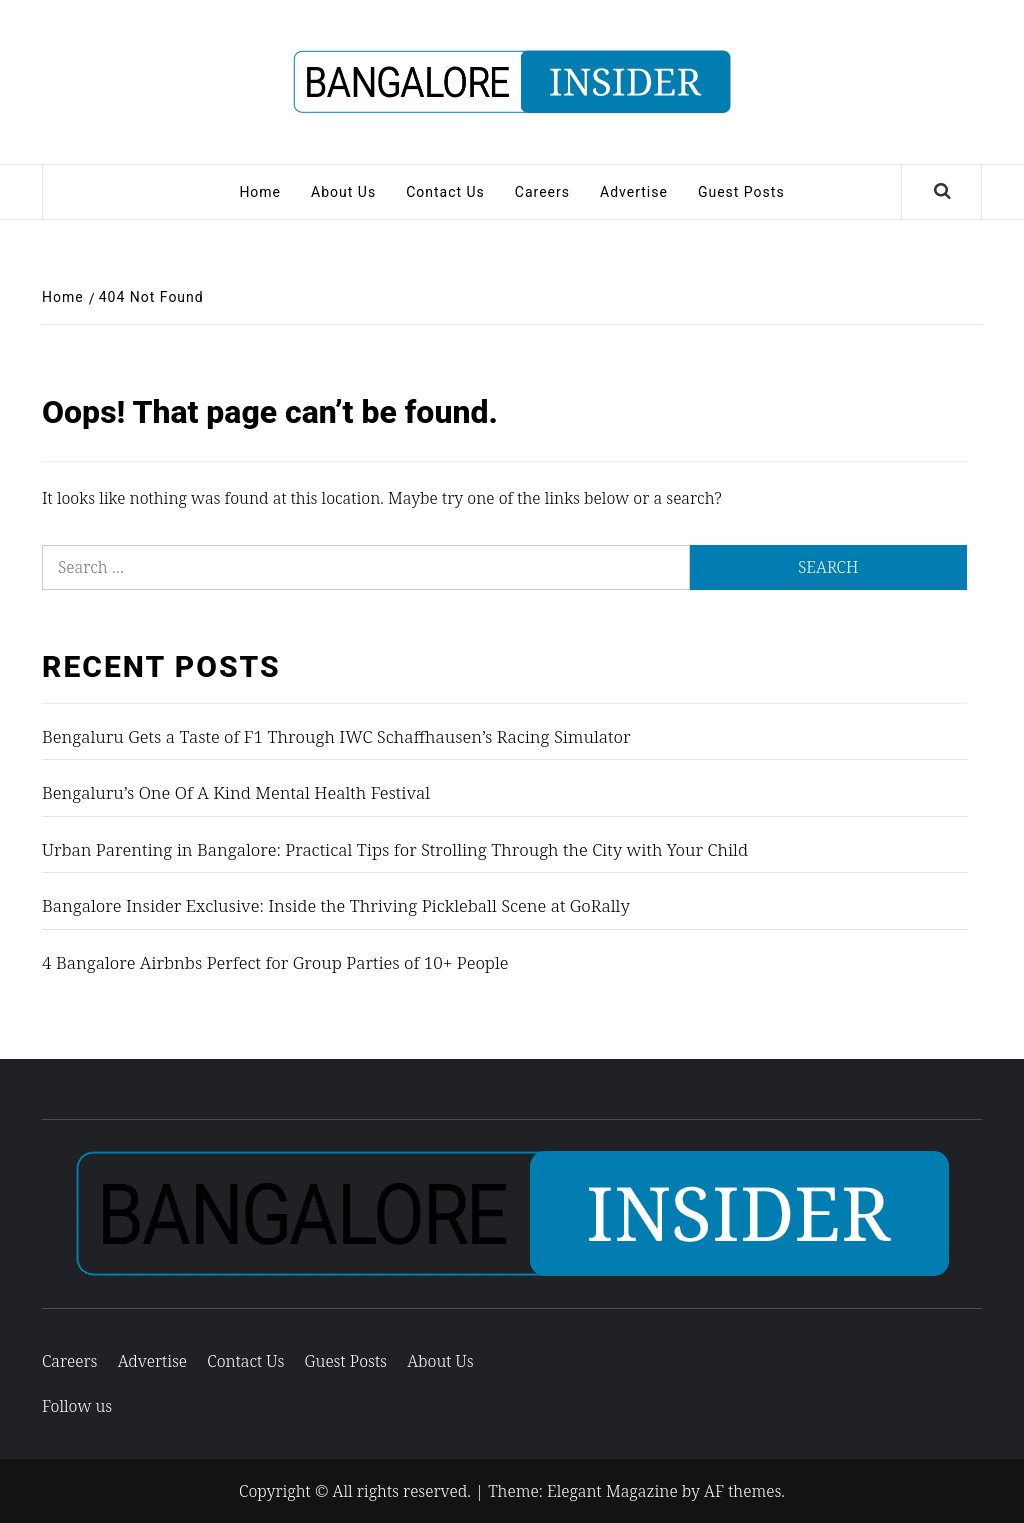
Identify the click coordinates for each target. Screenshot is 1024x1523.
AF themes (742, 1491)
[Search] (942, 192)
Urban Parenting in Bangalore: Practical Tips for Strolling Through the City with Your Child (395, 849)
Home (260, 192)
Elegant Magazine (612, 1491)
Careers (542, 192)
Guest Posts (741, 192)
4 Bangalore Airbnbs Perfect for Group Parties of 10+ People (275, 962)
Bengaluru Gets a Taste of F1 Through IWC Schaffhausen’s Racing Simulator (336, 736)
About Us (343, 192)
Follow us (77, 1406)
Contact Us (445, 192)
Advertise (634, 192)
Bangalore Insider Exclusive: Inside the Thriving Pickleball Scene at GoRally (336, 905)
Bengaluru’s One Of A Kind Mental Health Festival (236, 792)
